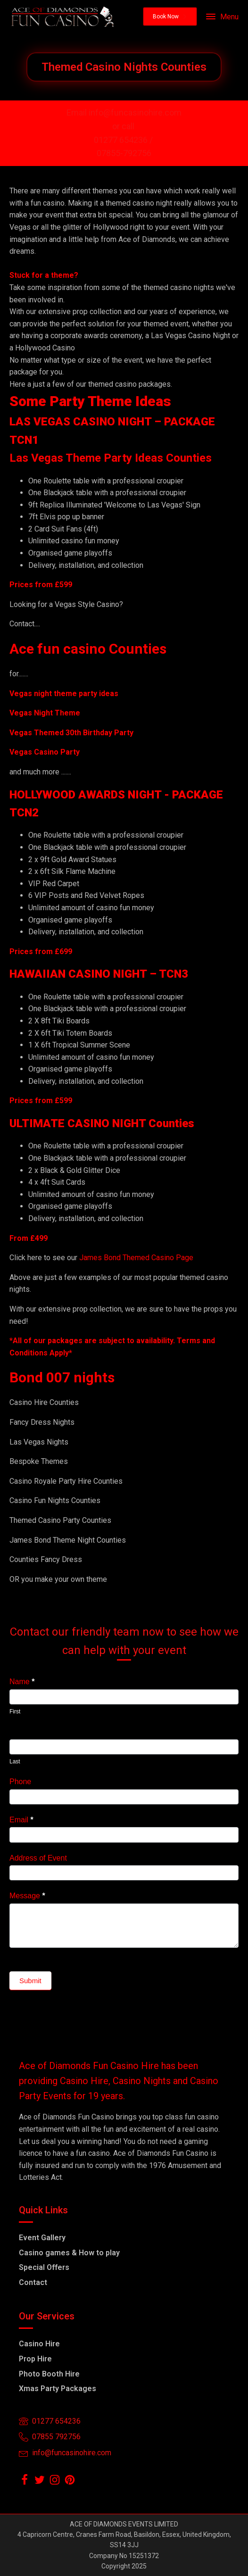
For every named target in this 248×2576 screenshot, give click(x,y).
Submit (30, 1981)
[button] (170, 16)
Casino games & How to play (69, 2252)
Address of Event (38, 1858)
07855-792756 (124, 153)
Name (21, 1682)
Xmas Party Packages (57, 2388)
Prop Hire (35, 2358)
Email (21, 1820)
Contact (33, 2282)
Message (27, 1896)
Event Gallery (42, 2237)
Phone (20, 1782)
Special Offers (44, 2267)
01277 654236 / (124, 140)
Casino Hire (39, 2343)
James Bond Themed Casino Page (136, 1257)
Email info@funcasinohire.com (124, 112)
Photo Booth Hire (49, 2373)
